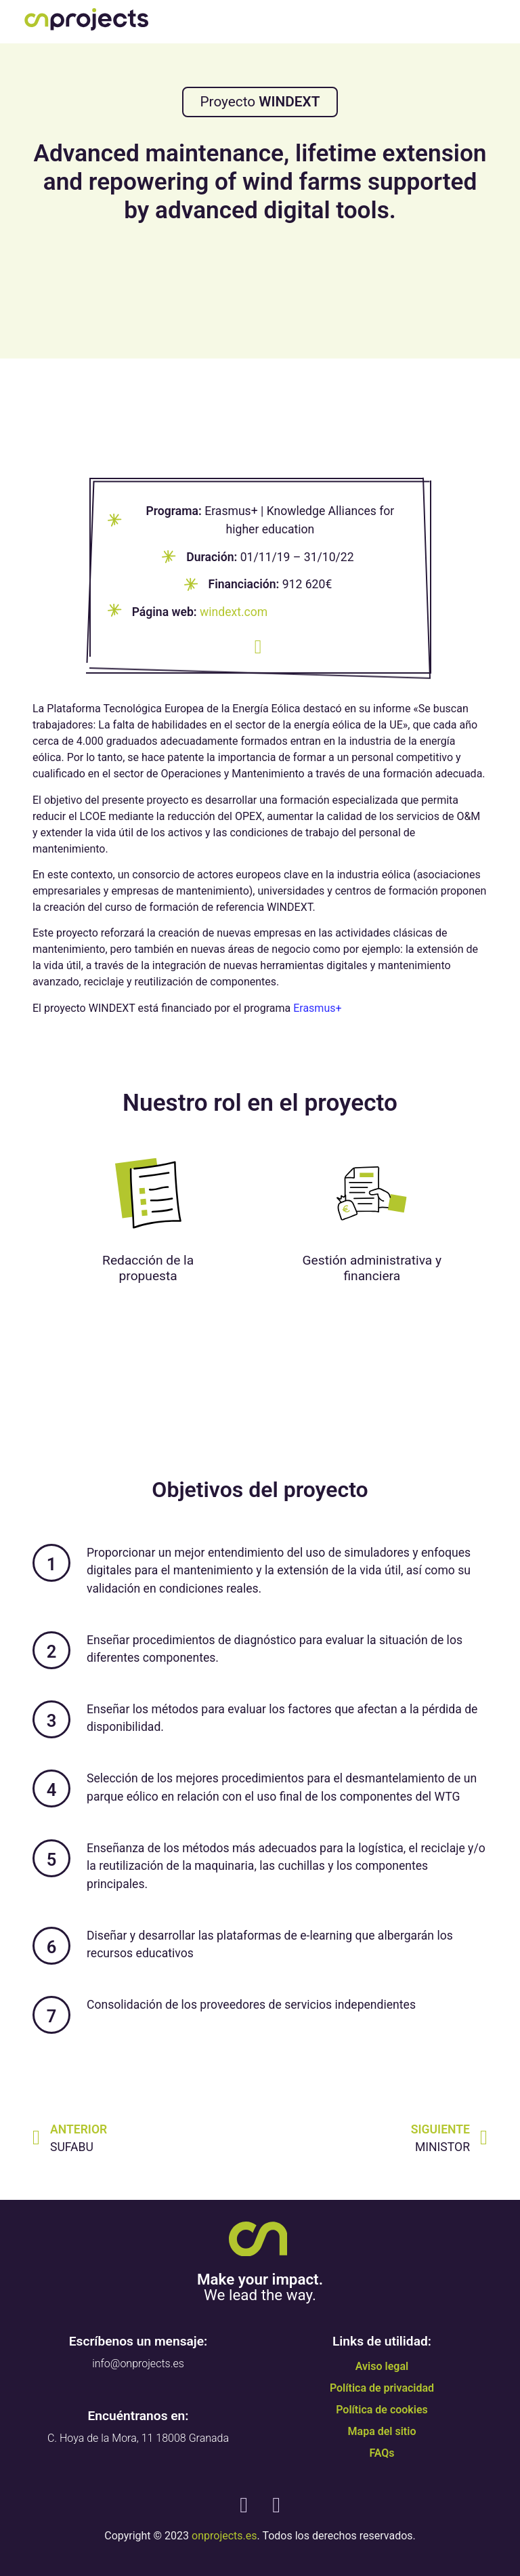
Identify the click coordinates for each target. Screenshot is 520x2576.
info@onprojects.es (138, 2363)
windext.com (233, 612)
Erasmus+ (317, 1008)
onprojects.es (224, 2535)
